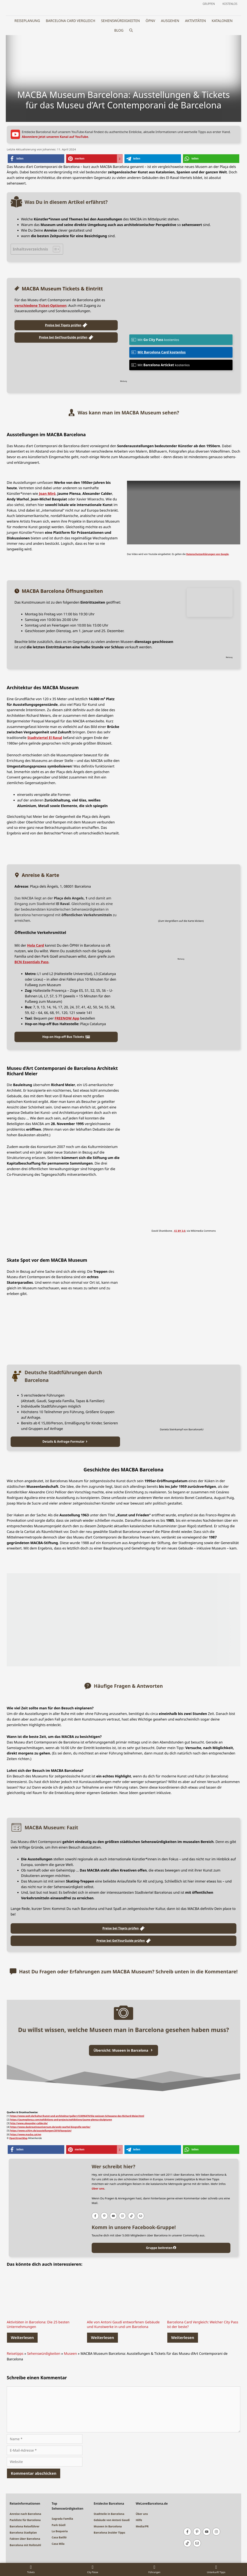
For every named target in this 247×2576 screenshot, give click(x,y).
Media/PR (142, 2526)
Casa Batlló (59, 2537)
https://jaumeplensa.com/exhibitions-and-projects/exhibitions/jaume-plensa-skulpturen (61, 2119)
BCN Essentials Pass (31, 962)
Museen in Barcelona (108, 2526)
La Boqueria (60, 2531)
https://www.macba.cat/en (25, 2134)
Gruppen (209, 4)
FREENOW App (67, 1018)
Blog (119, 30)
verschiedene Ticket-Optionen (40, 305)
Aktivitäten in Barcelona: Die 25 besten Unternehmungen (38, 2324)
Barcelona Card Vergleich (70, 20)
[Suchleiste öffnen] (131, 30)
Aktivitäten (195, 20)
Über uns (142, 2514)
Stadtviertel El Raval (44, 737)
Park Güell (59, 2525)
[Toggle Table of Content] (54, 249)
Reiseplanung (27, 20)
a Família (62, 2518)
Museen (70, 2353)
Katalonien (222, 20)
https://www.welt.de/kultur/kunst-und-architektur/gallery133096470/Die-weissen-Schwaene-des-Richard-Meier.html (77, 2116)
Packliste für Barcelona (25, 2520)
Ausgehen (170, 20)
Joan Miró (47, 493)
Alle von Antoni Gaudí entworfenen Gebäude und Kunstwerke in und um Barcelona (123, 2324)
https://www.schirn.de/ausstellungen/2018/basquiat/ (41, 2130)
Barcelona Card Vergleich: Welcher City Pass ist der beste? (202, 2324)
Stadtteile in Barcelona (109, 2514)
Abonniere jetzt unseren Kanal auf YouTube (55, 137)
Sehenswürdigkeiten (120, 20)
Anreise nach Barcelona (25, 2514)
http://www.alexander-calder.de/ (29, 2123)
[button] (36, 158)
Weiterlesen (22, 2337)
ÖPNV (150, 20)
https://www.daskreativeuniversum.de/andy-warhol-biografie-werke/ (50, 2127)
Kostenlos (229, 4)
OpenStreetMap (18, 2138)
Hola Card (35, 945)
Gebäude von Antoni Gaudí (112, 2520)
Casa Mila (58, 2544)
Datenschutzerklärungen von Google (207, 554)
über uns (98, 2188)
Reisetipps (15, 2353)
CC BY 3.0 (179, 1230)
